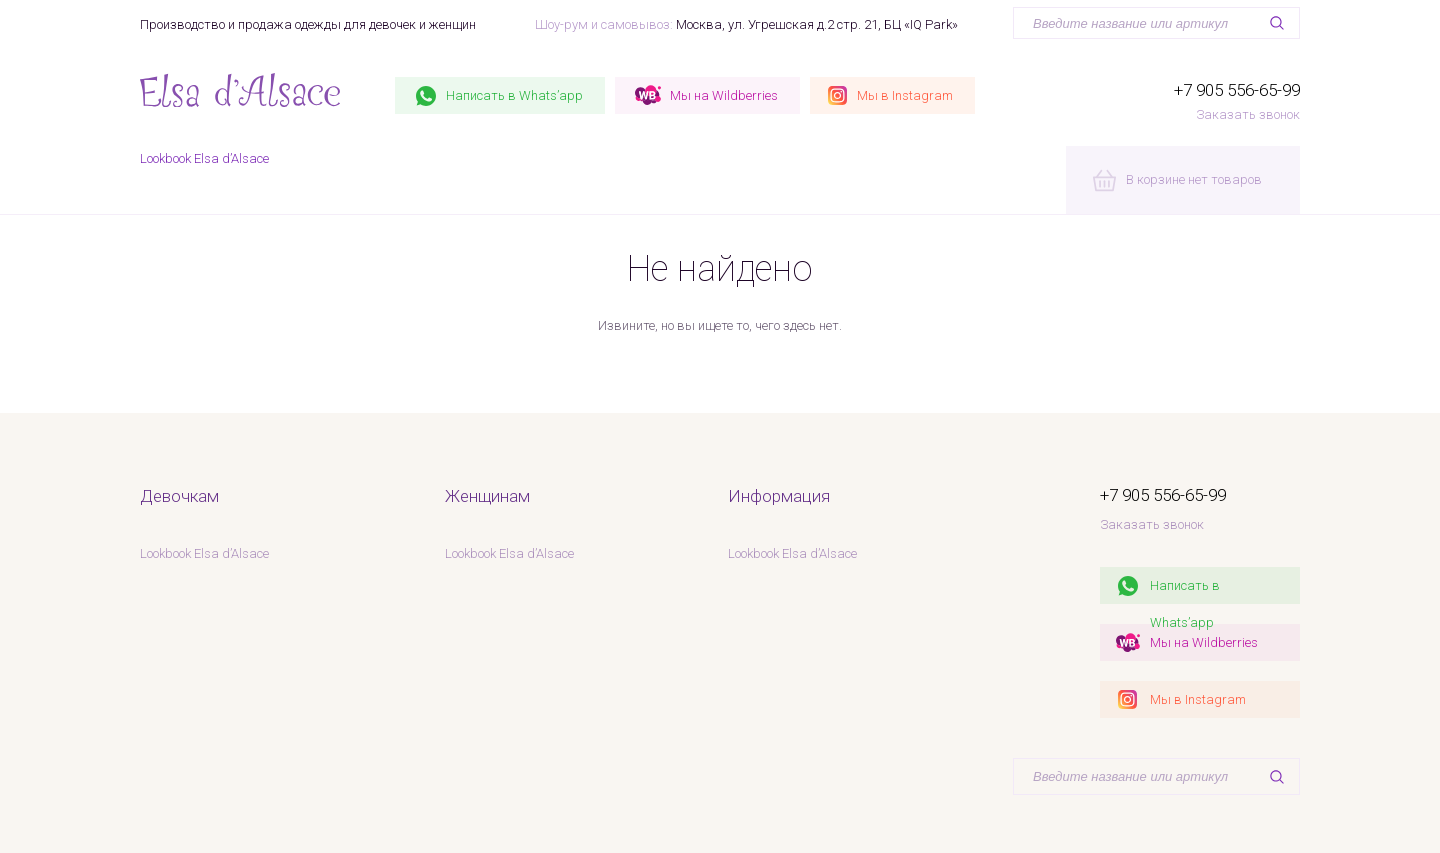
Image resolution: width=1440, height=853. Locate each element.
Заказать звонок (1248, 114)
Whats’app (514, 95)
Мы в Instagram (1198, 699)
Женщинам (487, 496)
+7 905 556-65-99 (1237, 90)
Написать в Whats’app (1185, 591)
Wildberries (724, 95)
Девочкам (179, 496)
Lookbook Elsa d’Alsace (204, 158)
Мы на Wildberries (1204, 642)
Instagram (905, 95)
